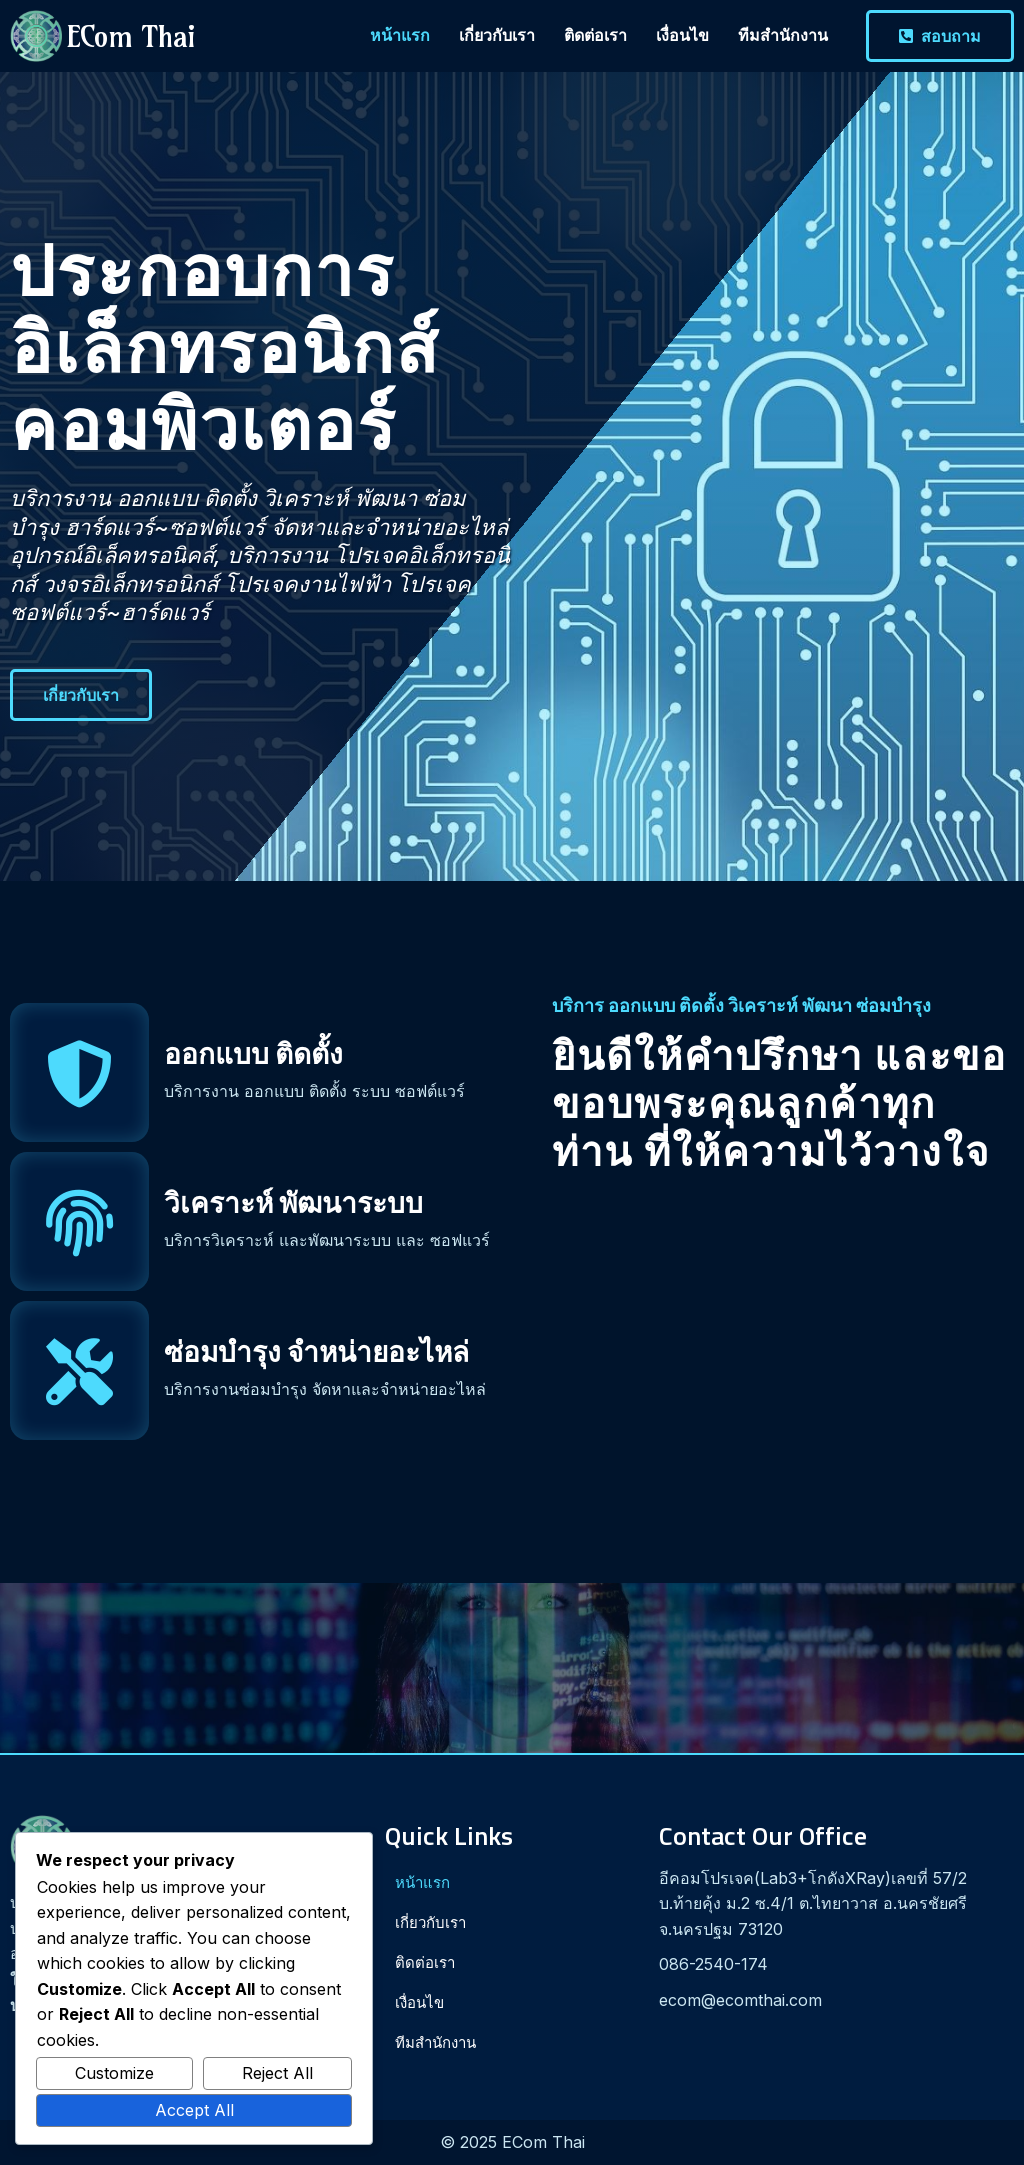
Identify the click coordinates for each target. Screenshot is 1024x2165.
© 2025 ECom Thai (512, 2142)
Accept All (194, 2110)
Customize (114, 2073)
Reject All (277, 2073)
